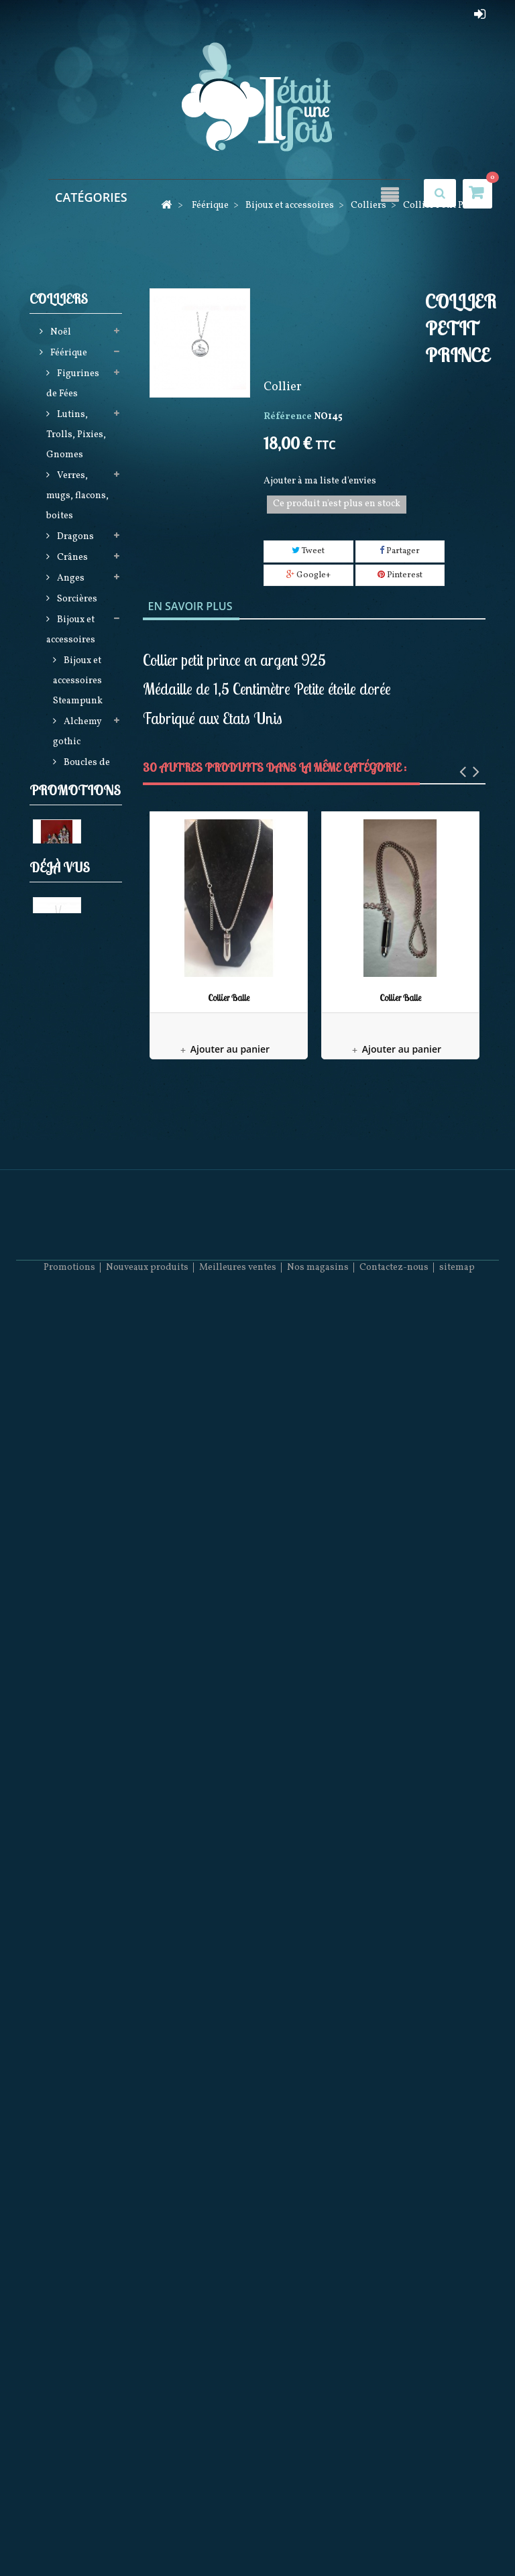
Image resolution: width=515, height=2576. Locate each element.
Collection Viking (81, 959)
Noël (59, 334)
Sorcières (76, 601)
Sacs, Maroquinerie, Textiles (77, 1355)
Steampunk (81, 1458)
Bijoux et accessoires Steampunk (78, 682)
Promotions (75, 1944)
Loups (69, 1620)
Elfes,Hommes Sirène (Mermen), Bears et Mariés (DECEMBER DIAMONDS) (78, 1254)
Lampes (73, 1092)
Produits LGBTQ (70, 1897)
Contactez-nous (393, 2536)
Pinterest (400, 575)
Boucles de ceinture (81, 774)
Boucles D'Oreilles (75, 857)
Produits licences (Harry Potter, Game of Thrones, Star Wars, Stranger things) (78, 1539)
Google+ (308, 575)
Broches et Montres (81, 1061)
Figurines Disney (72, 1671)
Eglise (46, 2042)
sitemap (457, 2536)
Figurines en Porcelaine (75, 1712)
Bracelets (82, 805)
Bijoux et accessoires (70, 632)
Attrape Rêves (68, 1427)
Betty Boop (80, 1641)
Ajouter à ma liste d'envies (320, 481)
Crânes (71, 559)
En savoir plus (190, 606)
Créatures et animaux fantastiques (77, 1132)
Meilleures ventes (237, 2536)
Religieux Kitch (72, 1815)
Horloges (76, 1743)
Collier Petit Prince (74, 2243)
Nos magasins (318, 2536)
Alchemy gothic (77, 733)
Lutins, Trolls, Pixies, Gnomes (76, 436)
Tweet (308, 551)
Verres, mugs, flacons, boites (77, 497)
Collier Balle (228, 997)
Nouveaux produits (147, 2536)
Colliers (80, 826)
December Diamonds (73, 1774)
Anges (69, 580)
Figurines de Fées (72, 385)
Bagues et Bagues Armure (79, 908)
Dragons (74, 538)
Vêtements (79, 1396)
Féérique (67, 355)
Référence (288, 416)
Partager (400, 551)
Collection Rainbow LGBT (81, 1010)
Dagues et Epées (72, 1856)
